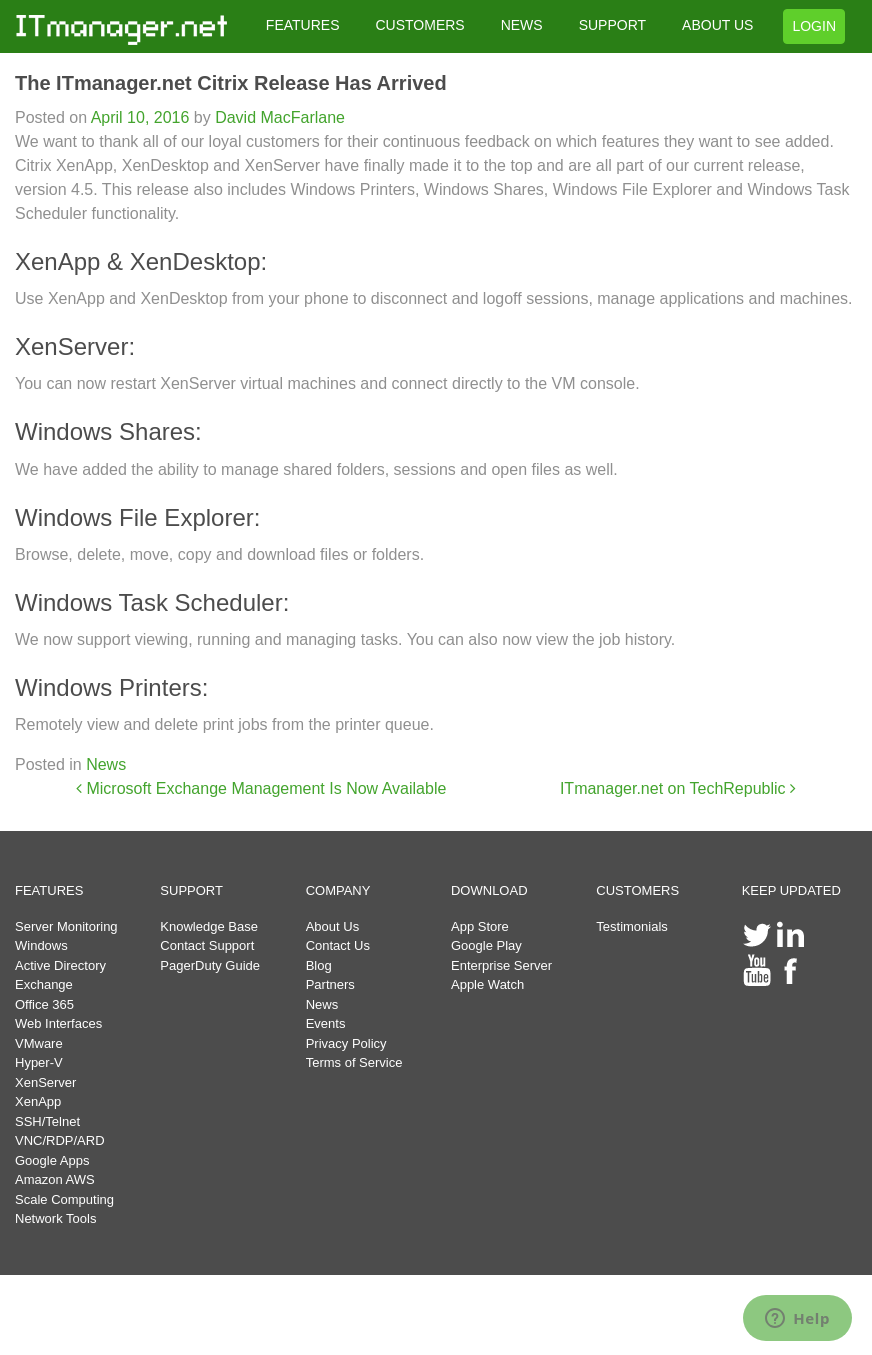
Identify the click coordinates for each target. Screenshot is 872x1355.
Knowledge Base (209, 926)
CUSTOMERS (419, 25)
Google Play (486, 945)
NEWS (522, 25)
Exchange (44, 984)
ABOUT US (717, 25)
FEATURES (303, 25)
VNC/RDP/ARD (60, 1140)
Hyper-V (39, 1062)
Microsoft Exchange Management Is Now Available (261, 788)
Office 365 (44, 1004)
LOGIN (814, 26)
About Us (332, 926)
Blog (319, 965)
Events (326, 1023)
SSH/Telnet (47, 1121)
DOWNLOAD (489, 890)
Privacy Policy (346, 1043)
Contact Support (207, 945)
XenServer (45, 1082)
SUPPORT (612, 25)
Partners (330, 984)
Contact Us (338, 945)
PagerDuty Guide (210, 965)
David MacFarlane (278, 117)
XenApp (38, 1101)
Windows (41, 945)
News (106, 764)
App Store (480, 926)
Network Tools (55, 1218)
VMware (39, 1043)
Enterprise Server (501, 965)
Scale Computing (64, 1199)
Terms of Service (354, 1062)
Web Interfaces (58, 1023)
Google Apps (52, 1160)
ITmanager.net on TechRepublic (678, 788)
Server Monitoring (66, 926)
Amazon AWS (55, 1179)
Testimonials (632, 926)
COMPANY (338, 890)
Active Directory (60, 965)
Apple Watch (487, 984)
